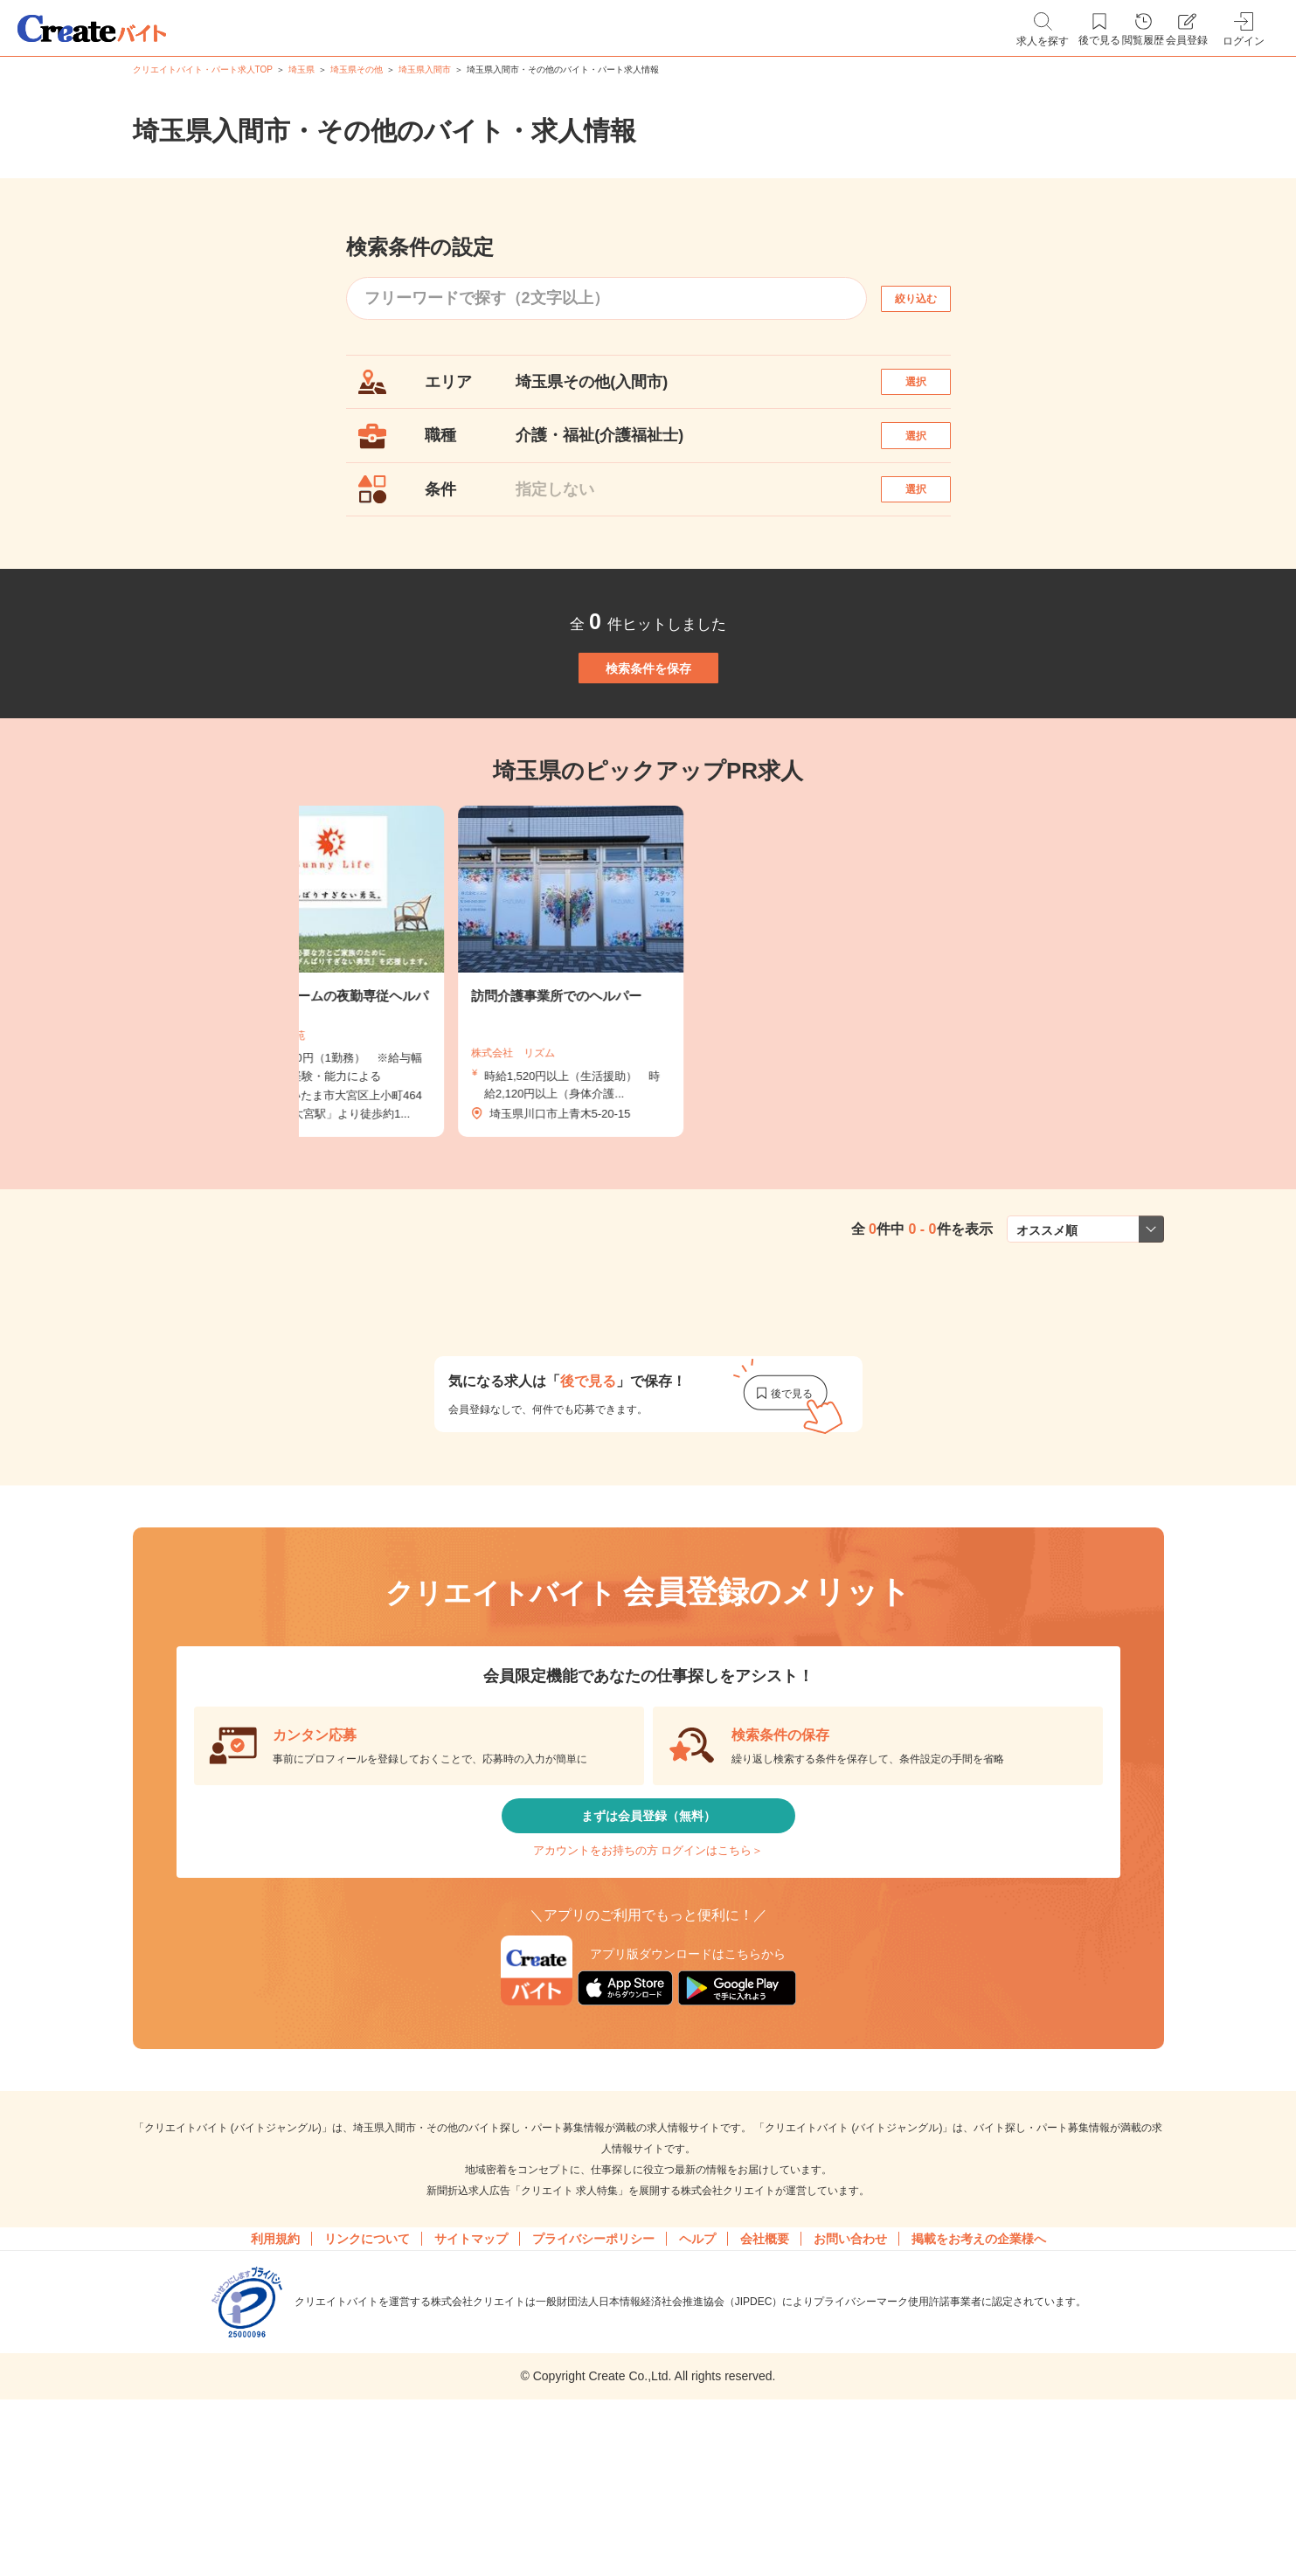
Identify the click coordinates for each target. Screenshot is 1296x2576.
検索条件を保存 (648, 734)
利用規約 (275, 2365)
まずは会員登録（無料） (648, 1912)
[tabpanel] (648, 1056)
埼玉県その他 (356, 69)
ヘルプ (697, 2365)
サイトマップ (471, 2365)
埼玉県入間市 (425, 69)
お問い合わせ (850, 2365)
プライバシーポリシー (593, 2365)
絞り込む (931, 298)
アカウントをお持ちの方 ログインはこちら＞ (647, 1963)
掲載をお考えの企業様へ (978, 2365)
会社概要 (764, 2365)
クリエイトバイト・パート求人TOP (203, 69)
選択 (931, 390)
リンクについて (367, 2365)
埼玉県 (301, 69)
